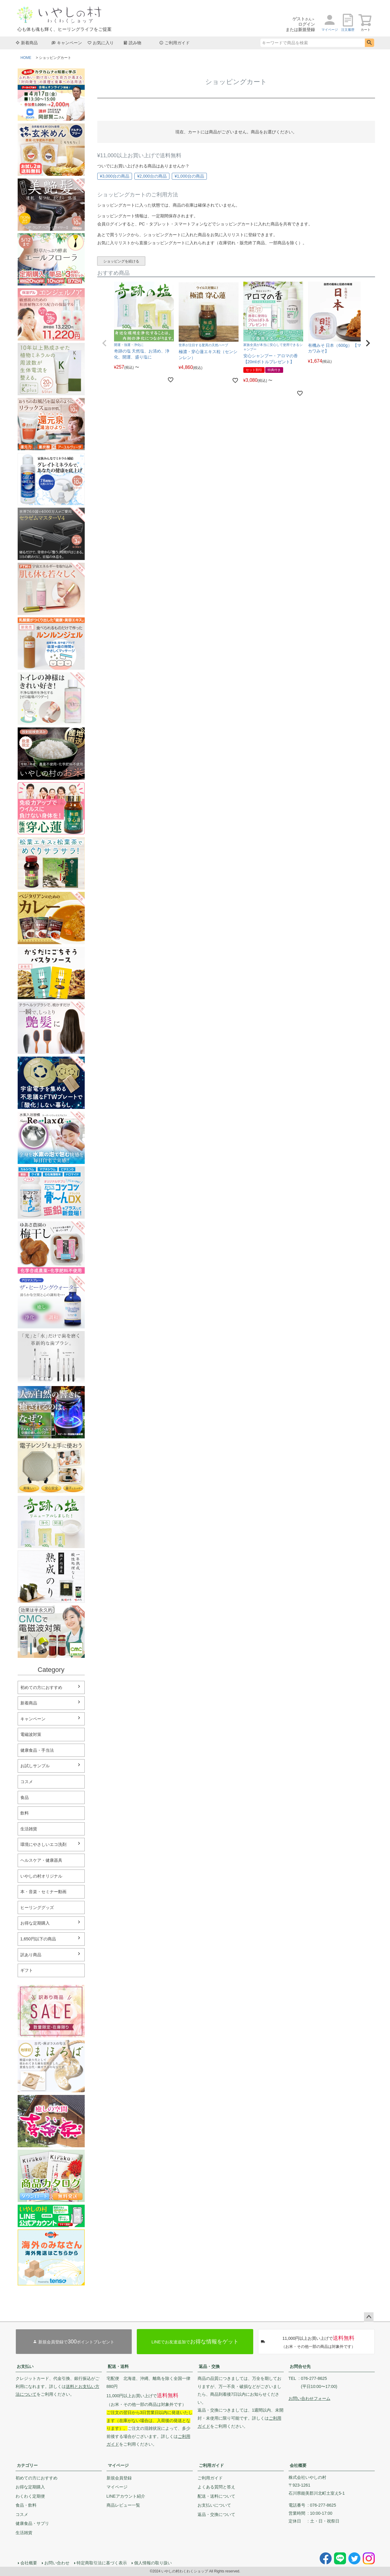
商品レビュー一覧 (123, 2505)
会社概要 (298, 2465)
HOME (26, 58)
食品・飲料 (26, 2505)
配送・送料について (216, 2496)
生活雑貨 (24, 2532)
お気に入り (100, 42)
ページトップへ (369, 2317)
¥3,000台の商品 (115, 176)
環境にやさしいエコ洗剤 (43, 1844)
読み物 (132, 42)
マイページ (118, 2465)
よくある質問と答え (216, 2487)
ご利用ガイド (174, 42)
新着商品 (27, 42)
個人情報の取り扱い (153, 2562)
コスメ (22, 2514)
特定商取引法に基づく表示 (102, 2562)
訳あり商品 (30, 1954)
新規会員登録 (119, 2478)
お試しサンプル (35, 1765)
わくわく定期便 (30, 2496)
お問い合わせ (56, 2562)
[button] (104, 343)
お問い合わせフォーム (309, 2398)
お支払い (25, 2366)
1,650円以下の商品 (38, 1938)
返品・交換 (209, 2366)
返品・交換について (216, 2514)
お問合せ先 (300, 2366)
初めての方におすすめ (41, 1687)
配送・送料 (118, 2366)
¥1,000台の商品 (189, 176)
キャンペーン (66, 42)
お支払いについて (214, 2505)
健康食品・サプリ (32, 2523)
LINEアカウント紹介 (126, 2496)
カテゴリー (27, 2465)
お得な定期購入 (35, 1923)
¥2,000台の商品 (152, 176)
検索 (369, 43)
